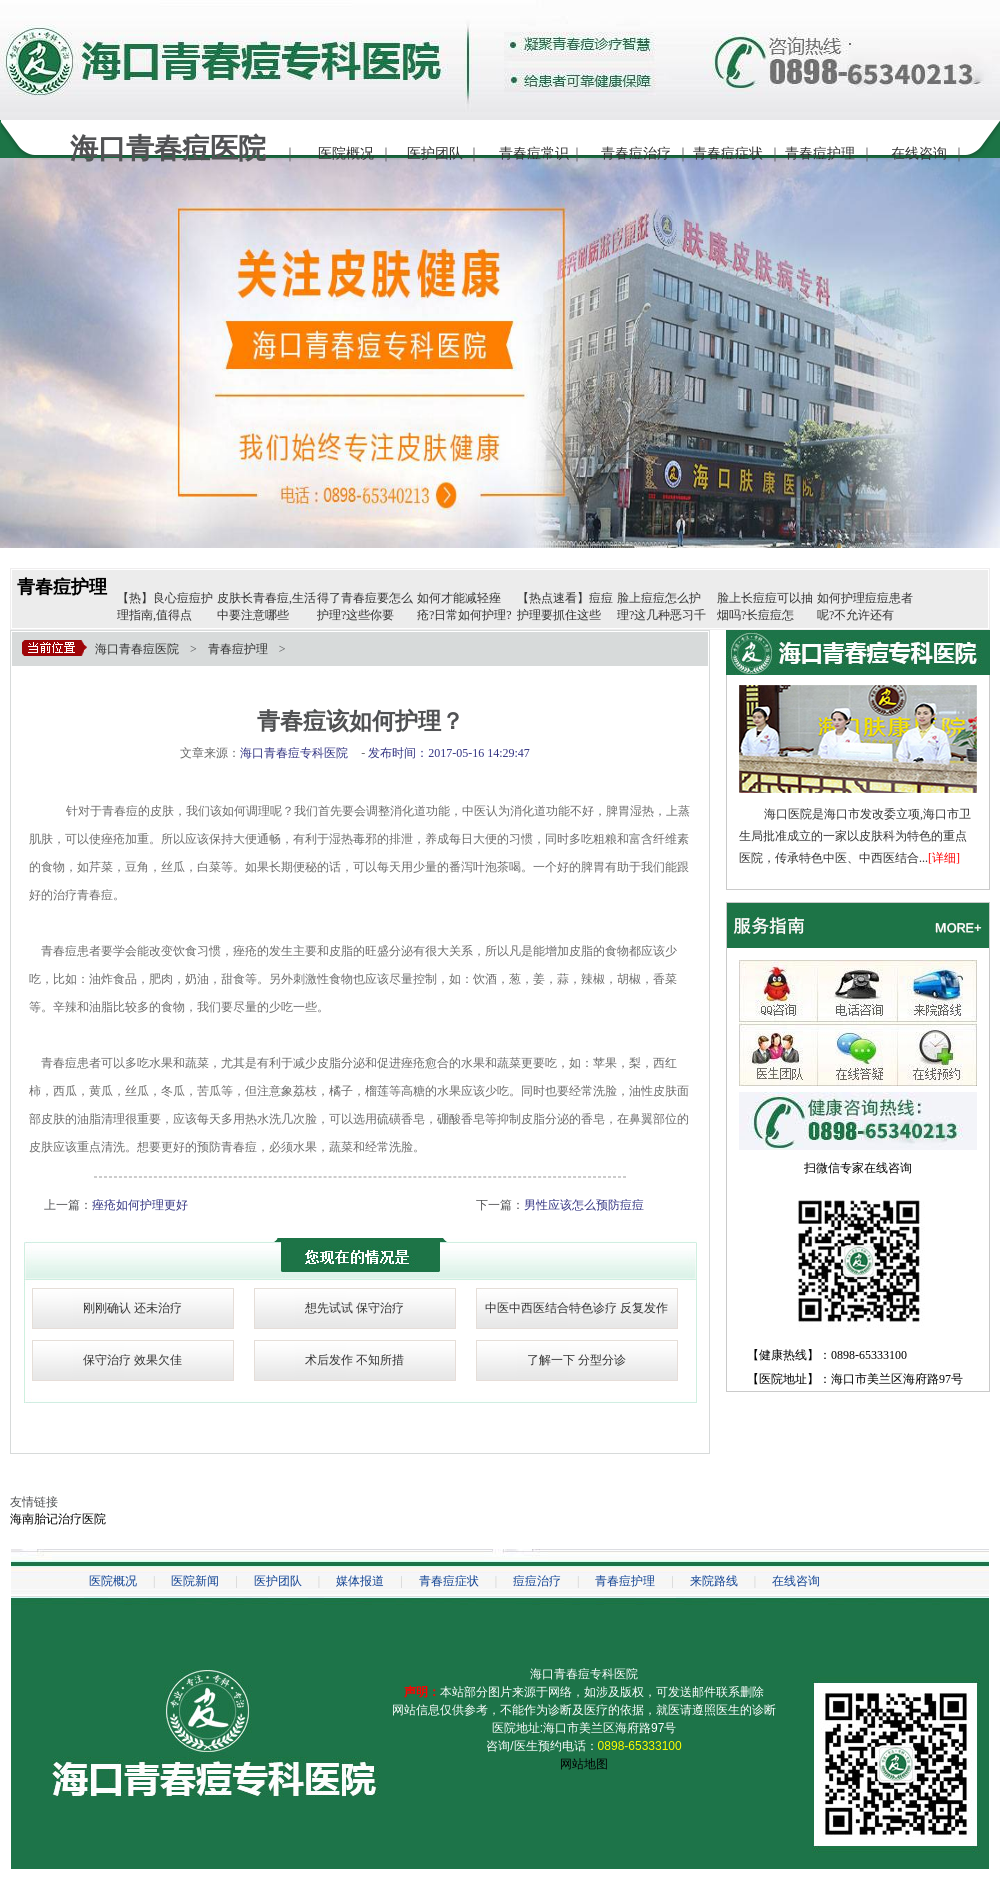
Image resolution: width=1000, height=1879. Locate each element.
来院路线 (714, 1581)
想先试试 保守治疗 (354, 1308)
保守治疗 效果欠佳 (132, 1360)
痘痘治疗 (537, 1581)
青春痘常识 (534, 153)
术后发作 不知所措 (354, 1360)
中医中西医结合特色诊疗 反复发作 (576, 1308)
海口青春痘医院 (137, 649)
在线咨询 (919, 153)
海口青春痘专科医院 (584, 1674)
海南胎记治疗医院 (58, 1519)
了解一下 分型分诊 (576, 1360)
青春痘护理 (820, 153)
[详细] (944, 858)
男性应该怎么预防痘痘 (584, 1205)
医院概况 (346, 153)
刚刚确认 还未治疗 (132, 1308)
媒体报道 (360, 1581)
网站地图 (584, 1764)
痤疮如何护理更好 (140, 1205)
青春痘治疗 (636, 153)
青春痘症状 (728, 153)
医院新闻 (195, 1581)
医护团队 (435, 153)
